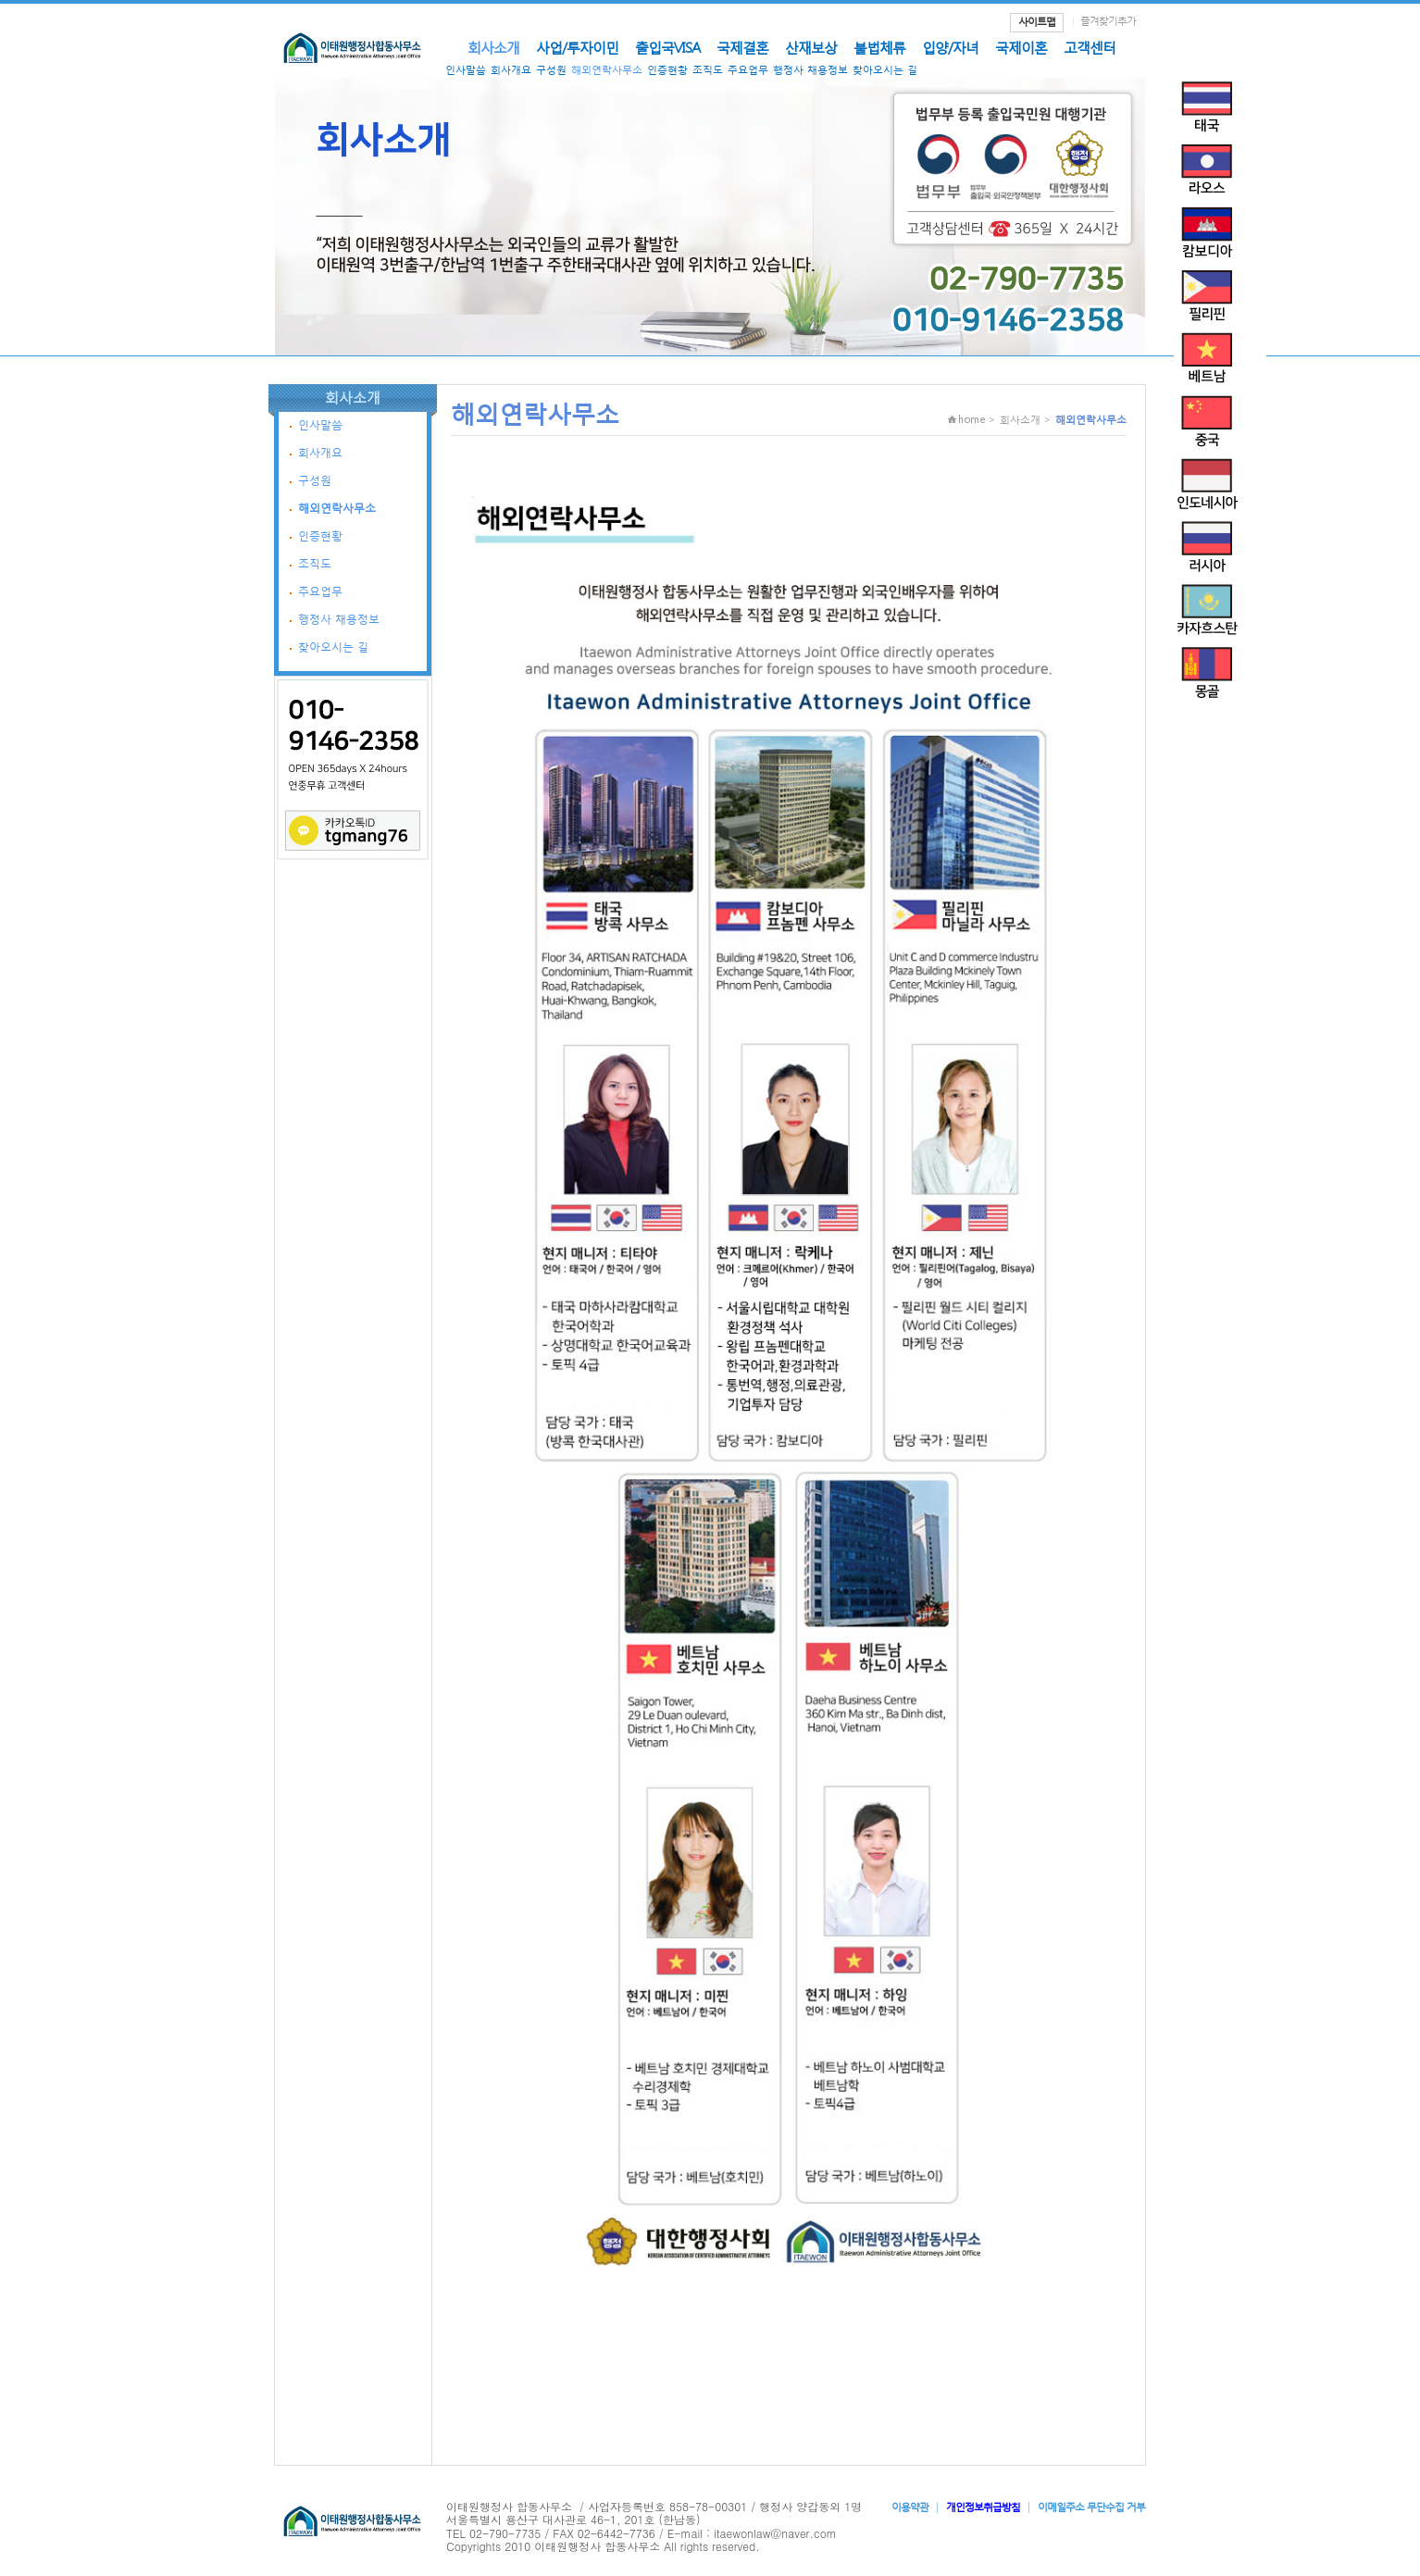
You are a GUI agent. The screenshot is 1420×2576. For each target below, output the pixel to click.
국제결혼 (742, 47)
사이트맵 (1036, 22)
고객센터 (1089, 47)
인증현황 (667, 70)
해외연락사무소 (606, 70)
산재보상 (811, 47)
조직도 (707, 70)
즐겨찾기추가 (1108, 21)
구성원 (551, 70)
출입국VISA (667, 47)
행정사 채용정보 (810, 70)
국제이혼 (1021, 47)
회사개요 (511, 70)
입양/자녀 (950, 47)
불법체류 (879, 47)
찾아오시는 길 (885, 70)
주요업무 (748, 70)
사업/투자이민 (577, 47)
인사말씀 (465, 70)
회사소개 (493, 47)
